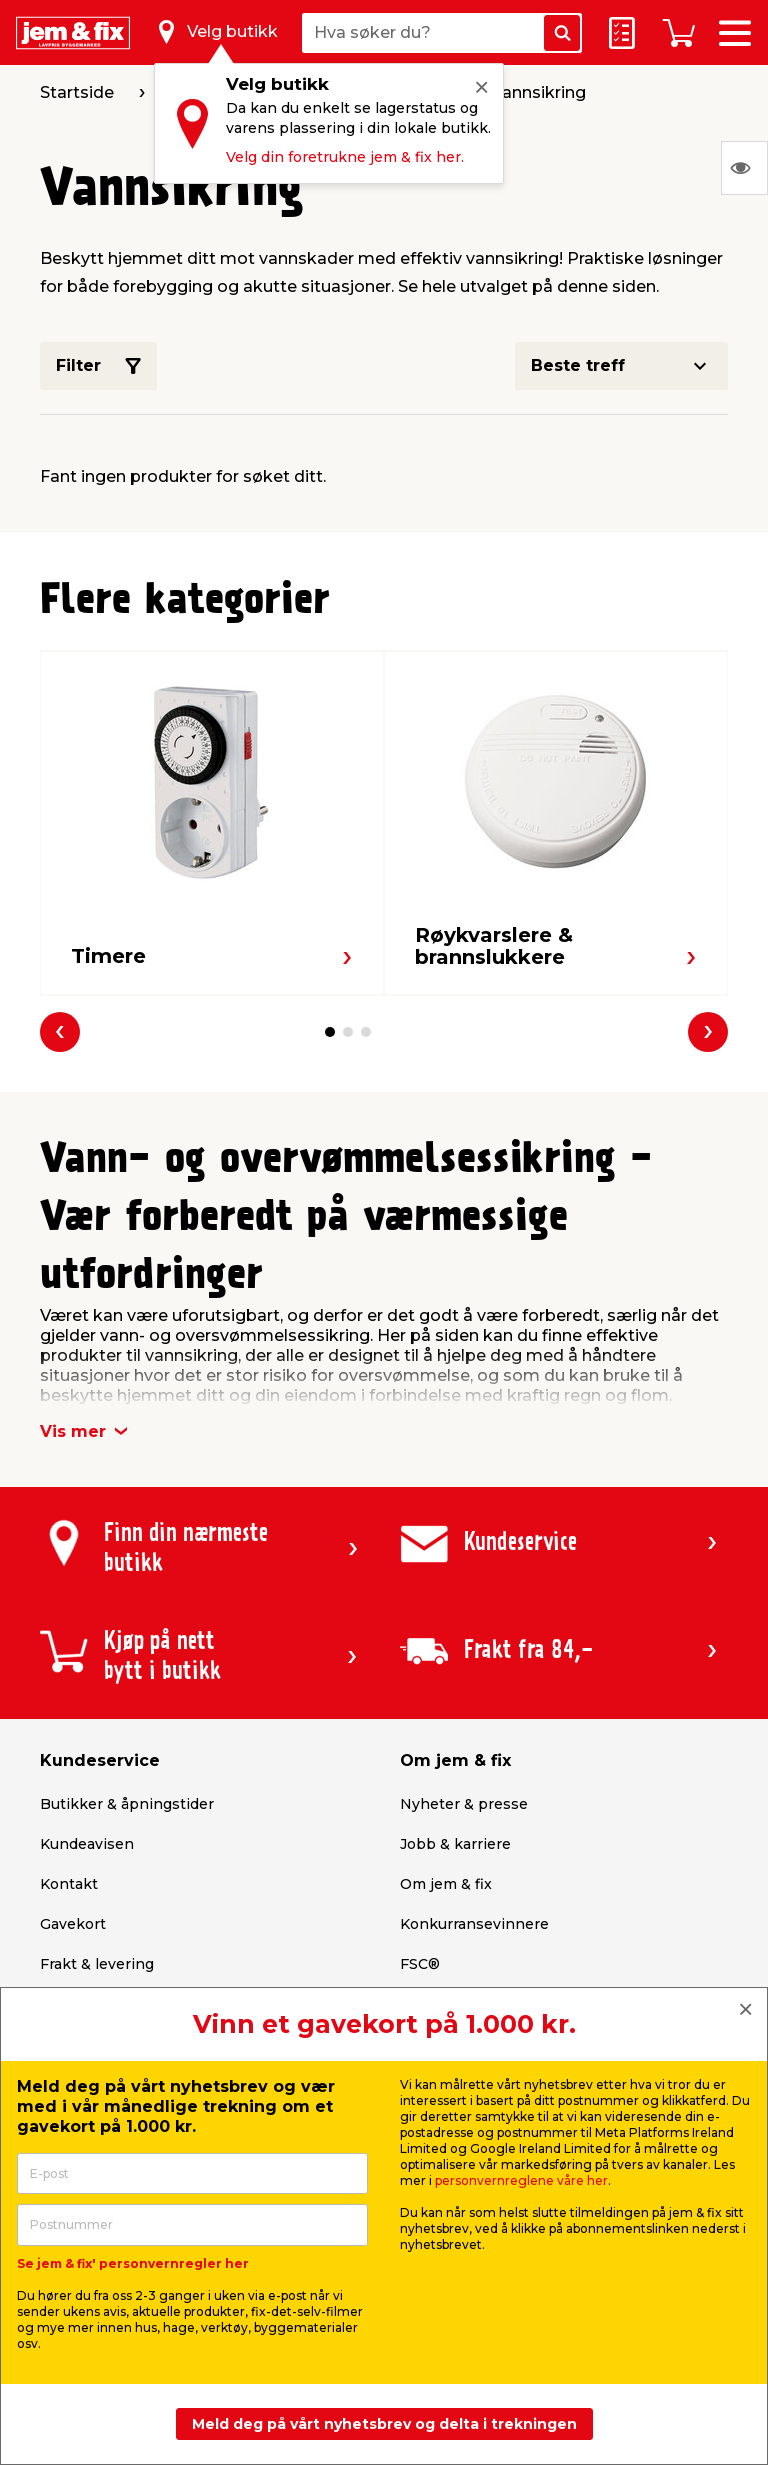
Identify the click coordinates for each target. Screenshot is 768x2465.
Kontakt (69, 1884)
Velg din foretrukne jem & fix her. (345, 157)
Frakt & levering (97, 1964)
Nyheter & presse (464, 1804)
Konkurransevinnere (474, 1924)
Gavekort (73, 1924)
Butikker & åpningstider (127, 1804)
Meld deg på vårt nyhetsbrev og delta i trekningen (384, 2424)
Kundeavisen (87, 1844)
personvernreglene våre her (521, 2180)
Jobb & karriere (455, 1844)
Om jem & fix (446, 1884)
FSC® (420, 1964)
